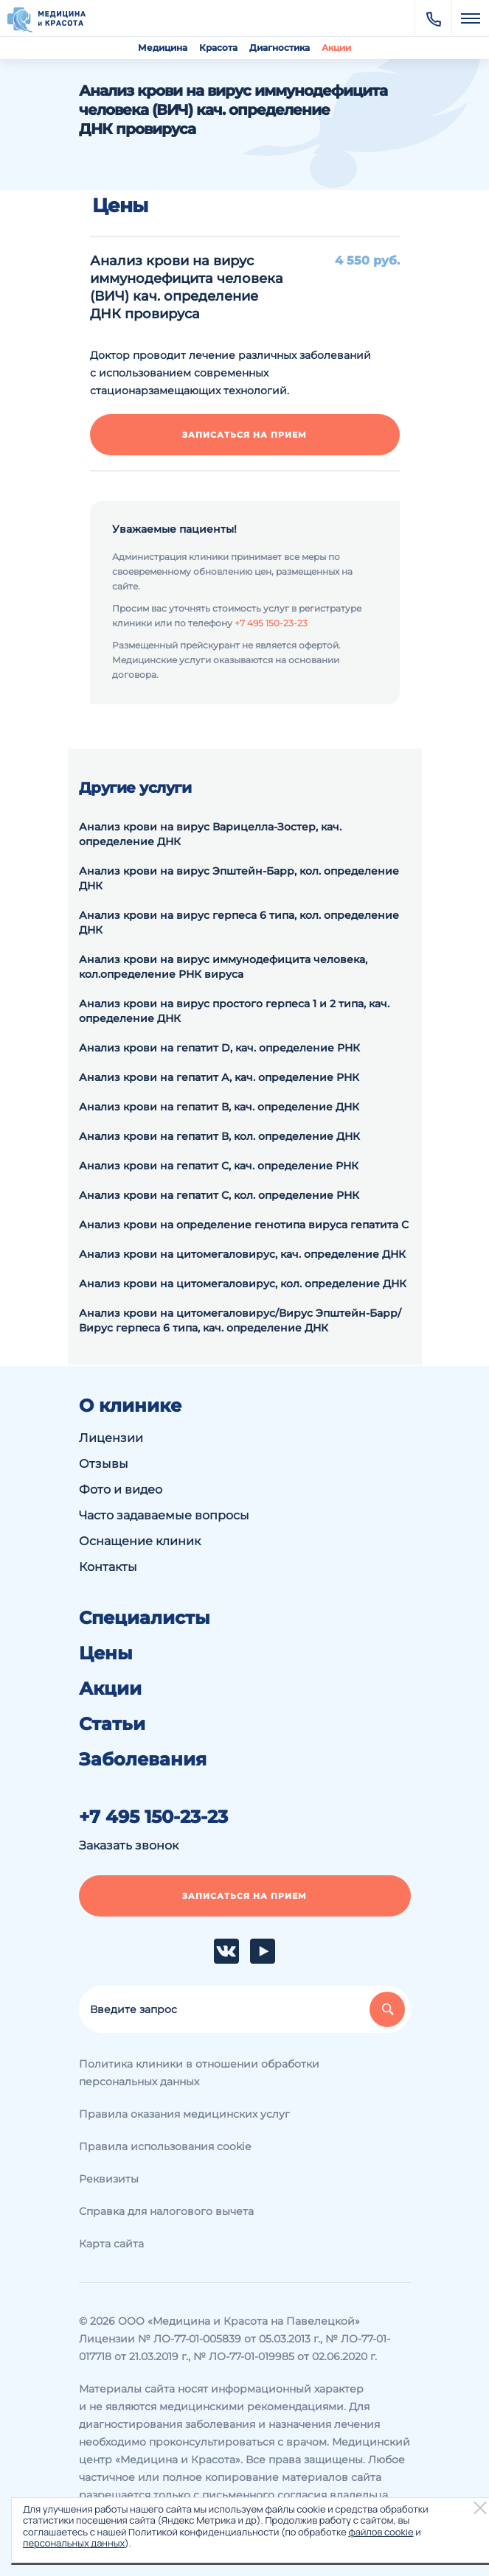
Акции (336, 47)
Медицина (162, 47)
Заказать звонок (128, 1845)
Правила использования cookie (165, 2146)
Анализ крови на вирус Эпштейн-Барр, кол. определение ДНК (239, 878)
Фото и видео (120, 1490)
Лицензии (111, 1438)
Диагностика (279, 47)
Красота (218, 47)
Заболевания (143, 1759)
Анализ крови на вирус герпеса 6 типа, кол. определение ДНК (239, 923)
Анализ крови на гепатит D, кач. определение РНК (219, 1047)
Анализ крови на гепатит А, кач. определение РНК (219, 1077)
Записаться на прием (244, 435)
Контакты (108, 1567)
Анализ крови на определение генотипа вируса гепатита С (244, 1224)
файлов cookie (380, 2531)
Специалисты (144, 1618)
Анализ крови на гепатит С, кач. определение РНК (218, 1165)
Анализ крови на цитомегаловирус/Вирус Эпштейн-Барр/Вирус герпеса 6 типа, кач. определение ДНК (240, 1320)
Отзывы (103, 1464)
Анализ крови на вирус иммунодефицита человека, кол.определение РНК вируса (223, 967)
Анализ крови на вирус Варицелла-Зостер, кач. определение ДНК (210, 834)
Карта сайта (111, 2243)
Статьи (112, 1724)
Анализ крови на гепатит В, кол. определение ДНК (219, 1136)
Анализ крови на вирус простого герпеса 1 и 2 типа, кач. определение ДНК (234, 1011)
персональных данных (74, 2542)
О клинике (130, 1406)
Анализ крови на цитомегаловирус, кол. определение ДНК (242, 1283)
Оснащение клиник (140, 1541)
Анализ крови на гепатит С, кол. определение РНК (219, 1195)
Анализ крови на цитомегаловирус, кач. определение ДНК (242, 1254)
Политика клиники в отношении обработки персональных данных (199, 2072)
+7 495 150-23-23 (271, 623)
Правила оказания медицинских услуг (184, 2114)
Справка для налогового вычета (166, 2211)
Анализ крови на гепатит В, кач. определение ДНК (219, 1106)
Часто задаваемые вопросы (164, 1515)
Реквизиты (109, 2178)
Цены (106, 1653)
